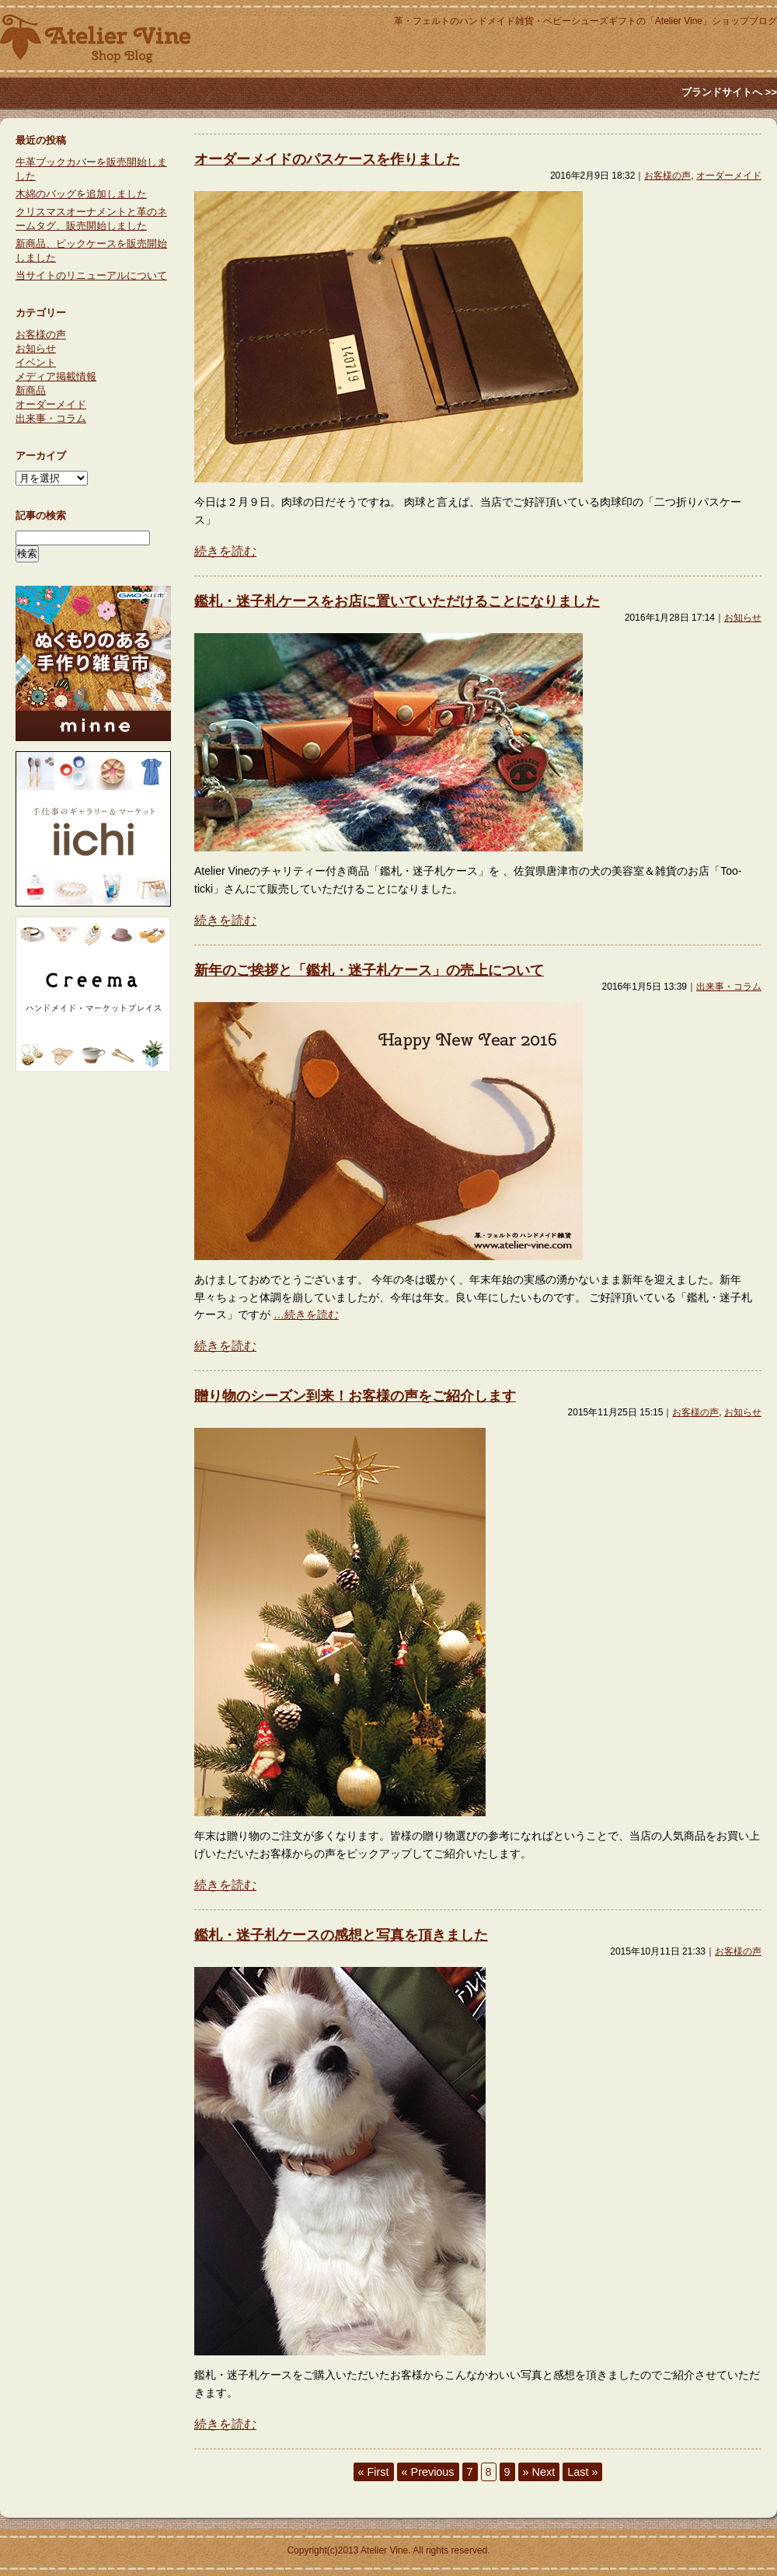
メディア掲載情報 (56, 376)
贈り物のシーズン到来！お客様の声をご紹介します (355, 1396)
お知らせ (742, 617)
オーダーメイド (728, 175)
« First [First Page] (373, 2472)
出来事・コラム (728, 986)
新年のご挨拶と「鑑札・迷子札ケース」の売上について (369, 970)
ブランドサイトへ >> (729, 92)
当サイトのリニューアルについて (91, 275)
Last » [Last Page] (582, 2472)
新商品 (31, 390)
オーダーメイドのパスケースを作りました (327, 159)
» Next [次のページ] (539, 2472)
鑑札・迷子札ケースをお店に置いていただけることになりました (397, 601)
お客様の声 (667, 175)
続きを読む (225, 551)
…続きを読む (306, 1314)
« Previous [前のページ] (428, 2472)
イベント (36, 362)
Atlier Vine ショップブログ (95, 39)
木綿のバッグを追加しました (81, 194)
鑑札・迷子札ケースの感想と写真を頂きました (341, 1935)
